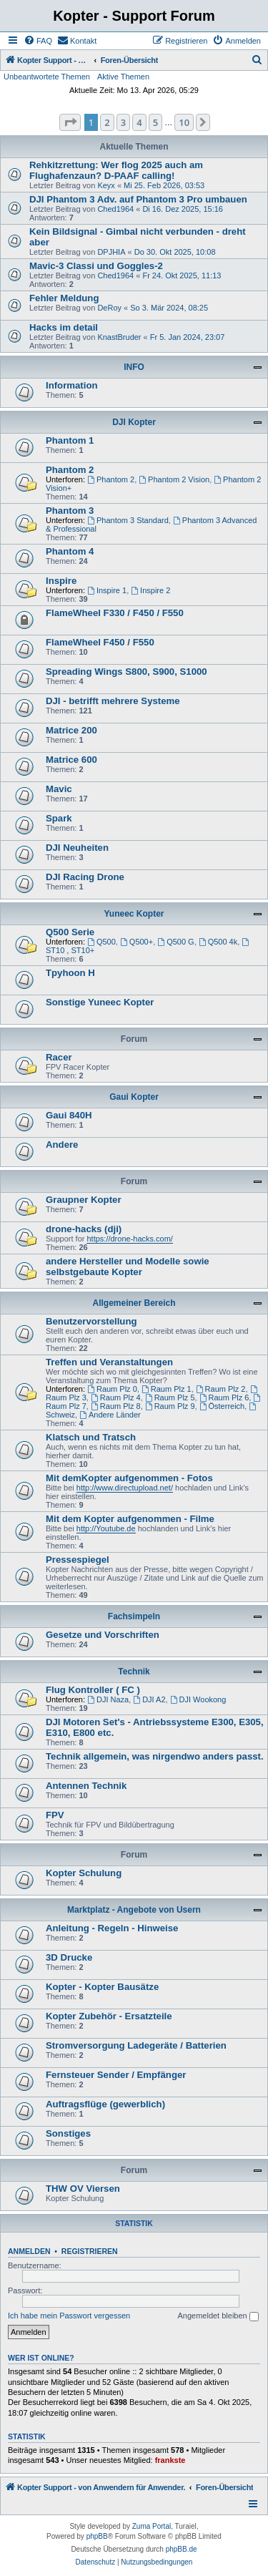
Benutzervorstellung (91, 1321)
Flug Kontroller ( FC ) (93, 1689)
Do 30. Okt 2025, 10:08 (175, 252)
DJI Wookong (198, 1699)
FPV (55, 1815)
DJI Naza (108, 1699)
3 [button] (123, 122)
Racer (59, 1057)
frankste (170, 2460)
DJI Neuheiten (77, 847)
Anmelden (29, 2251)
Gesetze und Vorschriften (102, 1634)
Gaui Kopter (134, 1097)
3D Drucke (69, 1957)
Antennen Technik (86, 1785)
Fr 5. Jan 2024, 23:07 (187, 337)
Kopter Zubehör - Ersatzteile (109, 2016)
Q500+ (136, 941)
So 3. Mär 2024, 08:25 (169, 307)
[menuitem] (38, 40)
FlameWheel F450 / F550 (100, 642)
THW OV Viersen (83, 2188)
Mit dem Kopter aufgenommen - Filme (130, 1518)
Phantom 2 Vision (174, 479)
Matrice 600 (71, 759)
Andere (62, 1144)
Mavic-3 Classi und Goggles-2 (96, 265)
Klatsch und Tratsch (91, 1437)
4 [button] (139, 122)
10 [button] (184, 122)
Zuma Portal (151, 2526)
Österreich (222, 1406)
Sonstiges (68, 2133)
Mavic (59, 789)
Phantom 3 (70, 510)
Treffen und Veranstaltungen (109, 1362)
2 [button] (106, 122)
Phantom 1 (70, 440)
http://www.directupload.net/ (124, 1487)
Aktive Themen (123, 76)
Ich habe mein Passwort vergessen (69, 2315)
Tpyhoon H (70, 972)
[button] (70, 122)
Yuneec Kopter (134, 914)
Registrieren (89, 2251)
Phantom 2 (70, 469)
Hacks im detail (63, 327)
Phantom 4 (70, 551)
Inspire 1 (106, 590)
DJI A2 (149, 1699)
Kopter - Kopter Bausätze (102, 1986)
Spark (59, 818)
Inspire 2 (150, 590)
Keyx (105, 185)
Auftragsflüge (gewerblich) (105, 2104)
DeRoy (109, 307)
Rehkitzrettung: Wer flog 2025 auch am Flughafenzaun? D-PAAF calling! (116, 170)
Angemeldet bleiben (217, 2316)
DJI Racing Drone (85, 877)
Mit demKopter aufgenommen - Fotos (129, 1478)
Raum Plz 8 (116, 1406)
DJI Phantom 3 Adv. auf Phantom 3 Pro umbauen (138, 199)
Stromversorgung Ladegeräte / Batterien (136, 2045)
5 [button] (155, 122)
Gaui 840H (69, 1115)
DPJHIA (111, 252)
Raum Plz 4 (116, 1397)
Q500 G (175, 941)
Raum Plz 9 (170, 1406)
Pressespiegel (77, 1559)
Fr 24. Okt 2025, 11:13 (181, 275)
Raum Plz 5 (170, 1397)
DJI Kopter (134, 422)
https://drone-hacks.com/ (129, 1238)
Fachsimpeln (134, 1616)
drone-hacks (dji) (83, 1229)
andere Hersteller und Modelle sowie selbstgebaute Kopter (127, 1266)
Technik (133, 1672)
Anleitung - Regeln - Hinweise (112, 1928)
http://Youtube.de (106, 1528)
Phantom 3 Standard (128, 520)
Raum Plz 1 (167, 1389)
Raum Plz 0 (112, 1389)
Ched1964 (115, 209)
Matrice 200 (71, 730)
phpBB (97, 2536)
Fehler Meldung (64, 298)
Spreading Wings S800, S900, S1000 (126, 671)
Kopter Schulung (83, 1873)
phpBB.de (181, 2549)
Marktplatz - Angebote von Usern (134, 1910)
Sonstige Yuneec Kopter (100, 1002)
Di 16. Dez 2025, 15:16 (182, 209)
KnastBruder (119, 337)
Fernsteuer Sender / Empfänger (116, 2074)
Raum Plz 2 (221, 1389)
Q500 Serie (70, 932)
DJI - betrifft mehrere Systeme (113, 701)
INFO (134, 367)
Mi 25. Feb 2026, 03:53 (164, 185)
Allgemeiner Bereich (133, 1303)
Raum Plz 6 (224, 1397)
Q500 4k (218, 941)
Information (72, 385)
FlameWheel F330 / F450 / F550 (115, 613)
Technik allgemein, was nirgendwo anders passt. (155, 1756)
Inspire (61, 580)
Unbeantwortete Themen (47, 76)
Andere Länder (110, 1414)
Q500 (101, 941)
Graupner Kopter (83, 1199)
